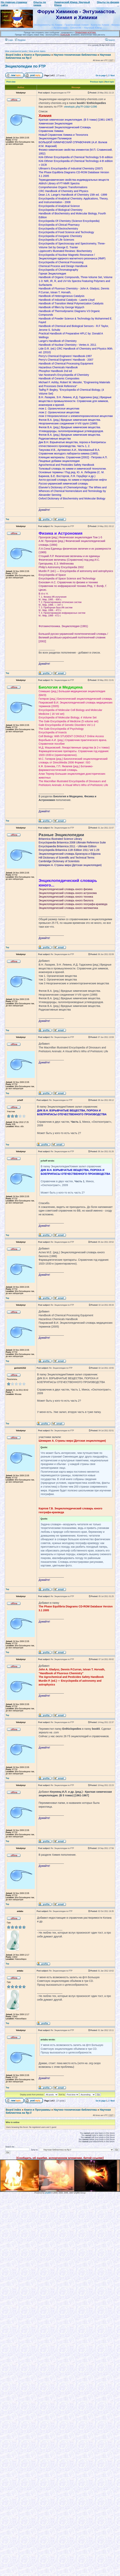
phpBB (48, 2193)
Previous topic (96, 82)
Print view (10, 82)
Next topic (109, 82)
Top (7, 519)
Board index (13, 54)
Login (9, 40)
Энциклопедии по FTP (25, 66)
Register (20, 40)
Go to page (101, 75)
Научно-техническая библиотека (75, 54)
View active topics (37, 51)
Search (110, 40)
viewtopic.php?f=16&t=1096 (80, 106)
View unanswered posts (16, 51)
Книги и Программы (37, 54)
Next (112, 75)
